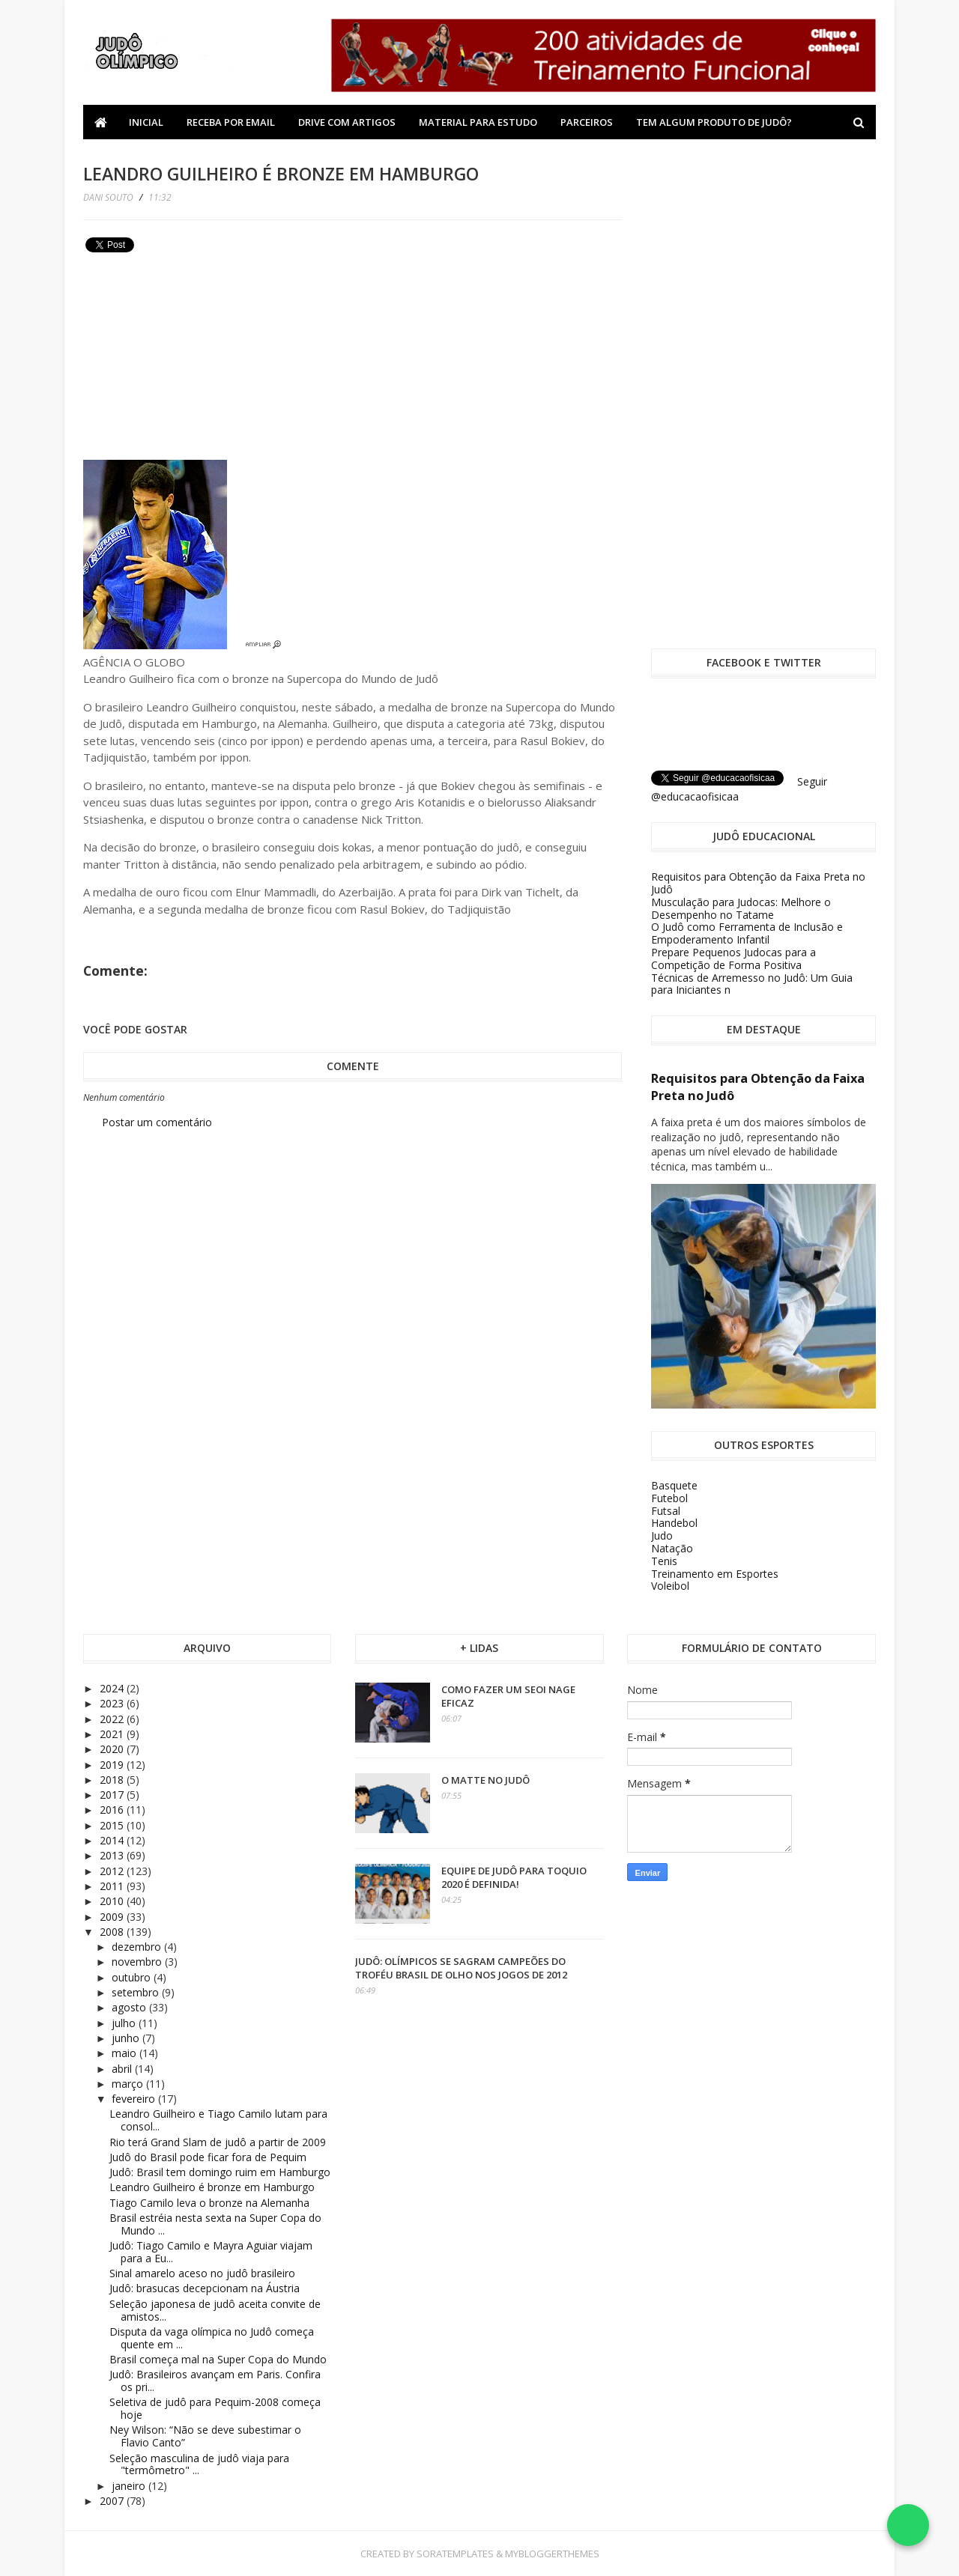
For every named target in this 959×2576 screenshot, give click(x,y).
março (129, 2084)
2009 (113, 1917)
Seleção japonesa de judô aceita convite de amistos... (215, 2310)
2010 (113, 1901)
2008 (113, 1932)
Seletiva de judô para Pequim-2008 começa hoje (215, 2408)
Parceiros (586, 122)
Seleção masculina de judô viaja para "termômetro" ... (199, 2464)
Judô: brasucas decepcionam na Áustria (204, 2288)
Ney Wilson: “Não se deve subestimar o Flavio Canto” (205, 2435)
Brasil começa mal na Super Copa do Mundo (218, 2359)
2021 (113, 1734)
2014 (113, 1840)
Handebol (674, 1523)
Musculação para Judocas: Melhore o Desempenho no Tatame (741, 908)
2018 (113, 1779)
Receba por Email (231, 122)
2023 (113, 1703)
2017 (113, 1794)
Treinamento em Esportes (714, 1574)
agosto (130, 2007)
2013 (113, 1855)
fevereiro (135, 2099)
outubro (133, 1977)
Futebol (669, 1498)
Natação (672, 1548)
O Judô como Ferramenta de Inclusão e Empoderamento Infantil (747, 933)
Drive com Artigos (347, 122)
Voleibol (670, 1586)
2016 (113, 1809)
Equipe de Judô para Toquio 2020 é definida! (514, 1877)
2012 (113, 1871)
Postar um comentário (157, 1122)
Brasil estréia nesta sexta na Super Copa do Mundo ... (215, 2224)
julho (125, 2023)
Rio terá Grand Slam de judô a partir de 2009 (217, 2142)
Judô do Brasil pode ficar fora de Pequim (207, 2157)
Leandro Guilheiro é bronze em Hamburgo (212, 2187)
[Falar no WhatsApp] (908, 2525)
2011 (113, 1886)
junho (127, 2038)
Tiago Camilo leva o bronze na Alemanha (209, 2203)
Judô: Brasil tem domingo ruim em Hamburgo (219, 2172)
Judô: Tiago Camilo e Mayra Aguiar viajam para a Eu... (210, 2251)
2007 (113, 2501)
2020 (113, 1749)
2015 (113, 1825)
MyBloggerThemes (552, 2553)
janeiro (130, 2486)
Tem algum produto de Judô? (714, 122)
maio (125, 2053)
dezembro (138, 1946)
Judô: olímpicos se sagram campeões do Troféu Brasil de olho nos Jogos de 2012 (461, 1967)
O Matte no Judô (485, 1780)
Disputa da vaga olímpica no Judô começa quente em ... (211, 2337)
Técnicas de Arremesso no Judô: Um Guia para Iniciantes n (752, 983)
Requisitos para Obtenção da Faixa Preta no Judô (758, 882)
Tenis (664, 1561)
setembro (137, 1992)
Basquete (674, 1485)
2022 (113, 1719)
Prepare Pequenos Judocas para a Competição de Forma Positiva (733, 958)
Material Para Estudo (478, 122)
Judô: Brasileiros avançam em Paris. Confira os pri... (215, 2380)
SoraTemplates (455, 2553)
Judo (662, 1535)
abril (123, 2069)
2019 (113, 1765)
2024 (113, 1688)
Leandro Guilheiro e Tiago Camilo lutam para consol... (218, 2119)
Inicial (146, 122)
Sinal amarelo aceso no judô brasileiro (202, 2273)
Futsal (665, 1511)
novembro (138, 1961)
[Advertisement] (195, 362)
